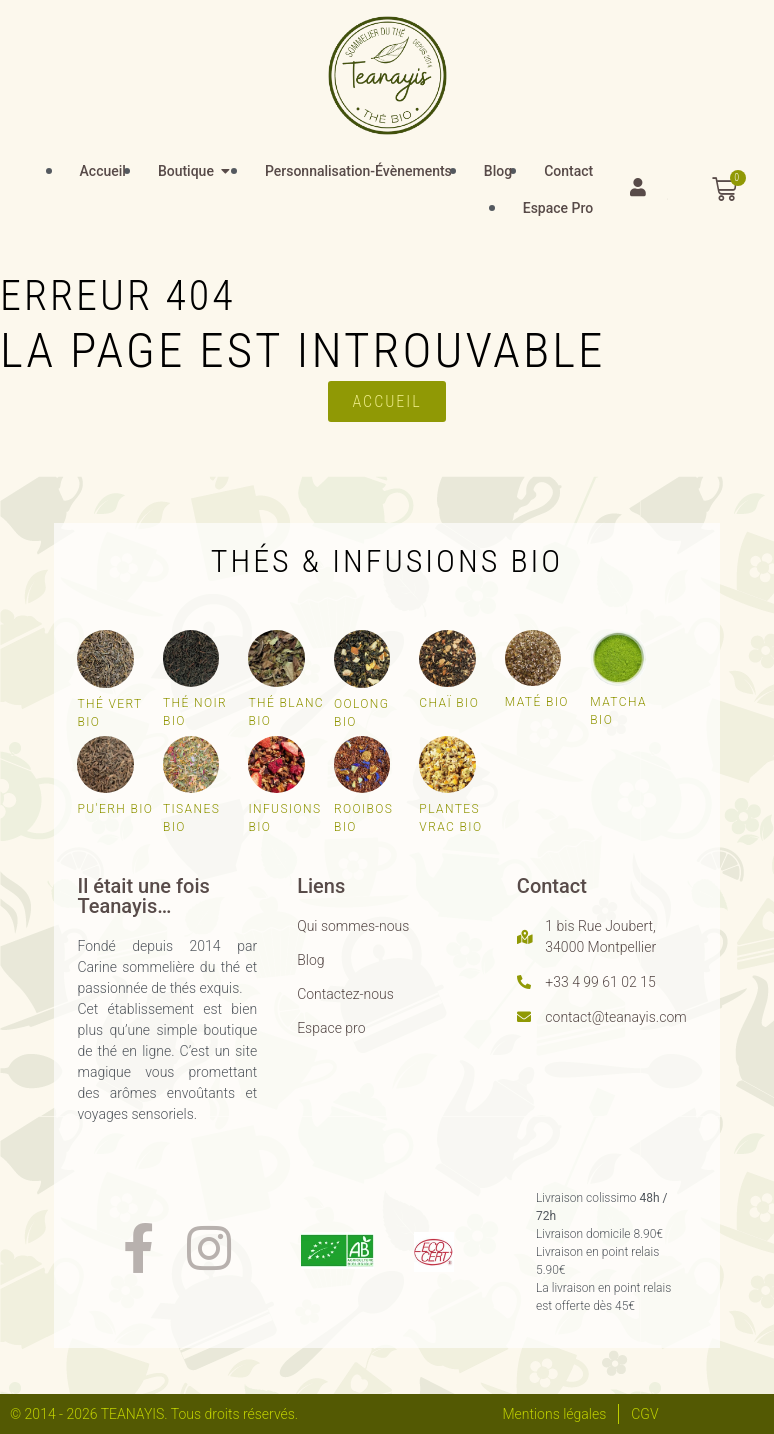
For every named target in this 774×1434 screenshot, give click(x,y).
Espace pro (331, 1028)
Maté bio (537, 702)
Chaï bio (449, 703)
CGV (644, 1414)
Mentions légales (554, 1414)
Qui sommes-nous (353, 926)
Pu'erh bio (115, 809)
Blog (310, 960)
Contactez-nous (345, 994)
